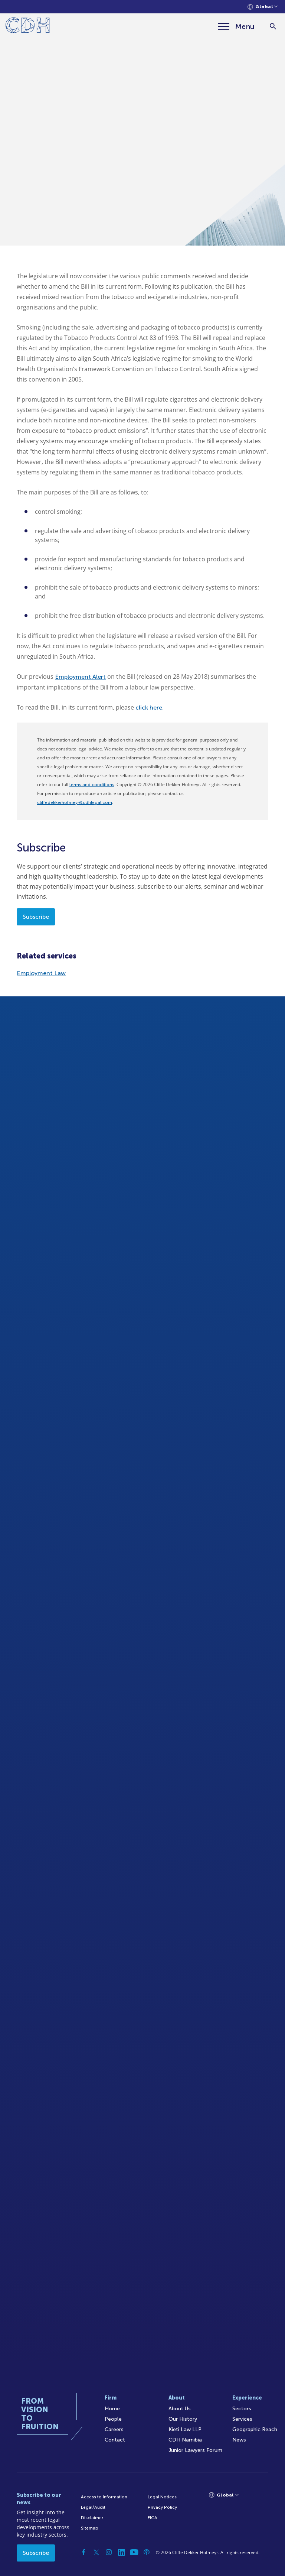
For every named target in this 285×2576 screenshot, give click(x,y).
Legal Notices (162, 2496)
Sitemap (89, 2528)
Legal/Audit (93, 2507)
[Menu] (236, 26)
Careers (114, 2429)
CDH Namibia (185, 2440)
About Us (179, 2408)
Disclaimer (92, 2517)
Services (242, 2419)
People (113, 2419)
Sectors (241, 2408)
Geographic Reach (254, 2429)
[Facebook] (83, 2552)
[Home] (28, 26)
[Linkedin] (121, 2552)
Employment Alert (80, 676)
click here (148, 707)
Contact (115, 2440)
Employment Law (41, 973)
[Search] (272, 26)
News (239, 2440)
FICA (152, 2517)
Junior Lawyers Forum (195, 2450)
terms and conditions (91, 784)
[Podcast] (147, 2552)
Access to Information (104, 2496)
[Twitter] (96, 2552)
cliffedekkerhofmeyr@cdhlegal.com (74, 802)
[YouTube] (134, 2552)
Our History (182, 2419)
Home (112, 2408)
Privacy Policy (162, 2507)
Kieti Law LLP (185, 2429)
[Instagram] (109, 2552)
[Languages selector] (263, 7)
